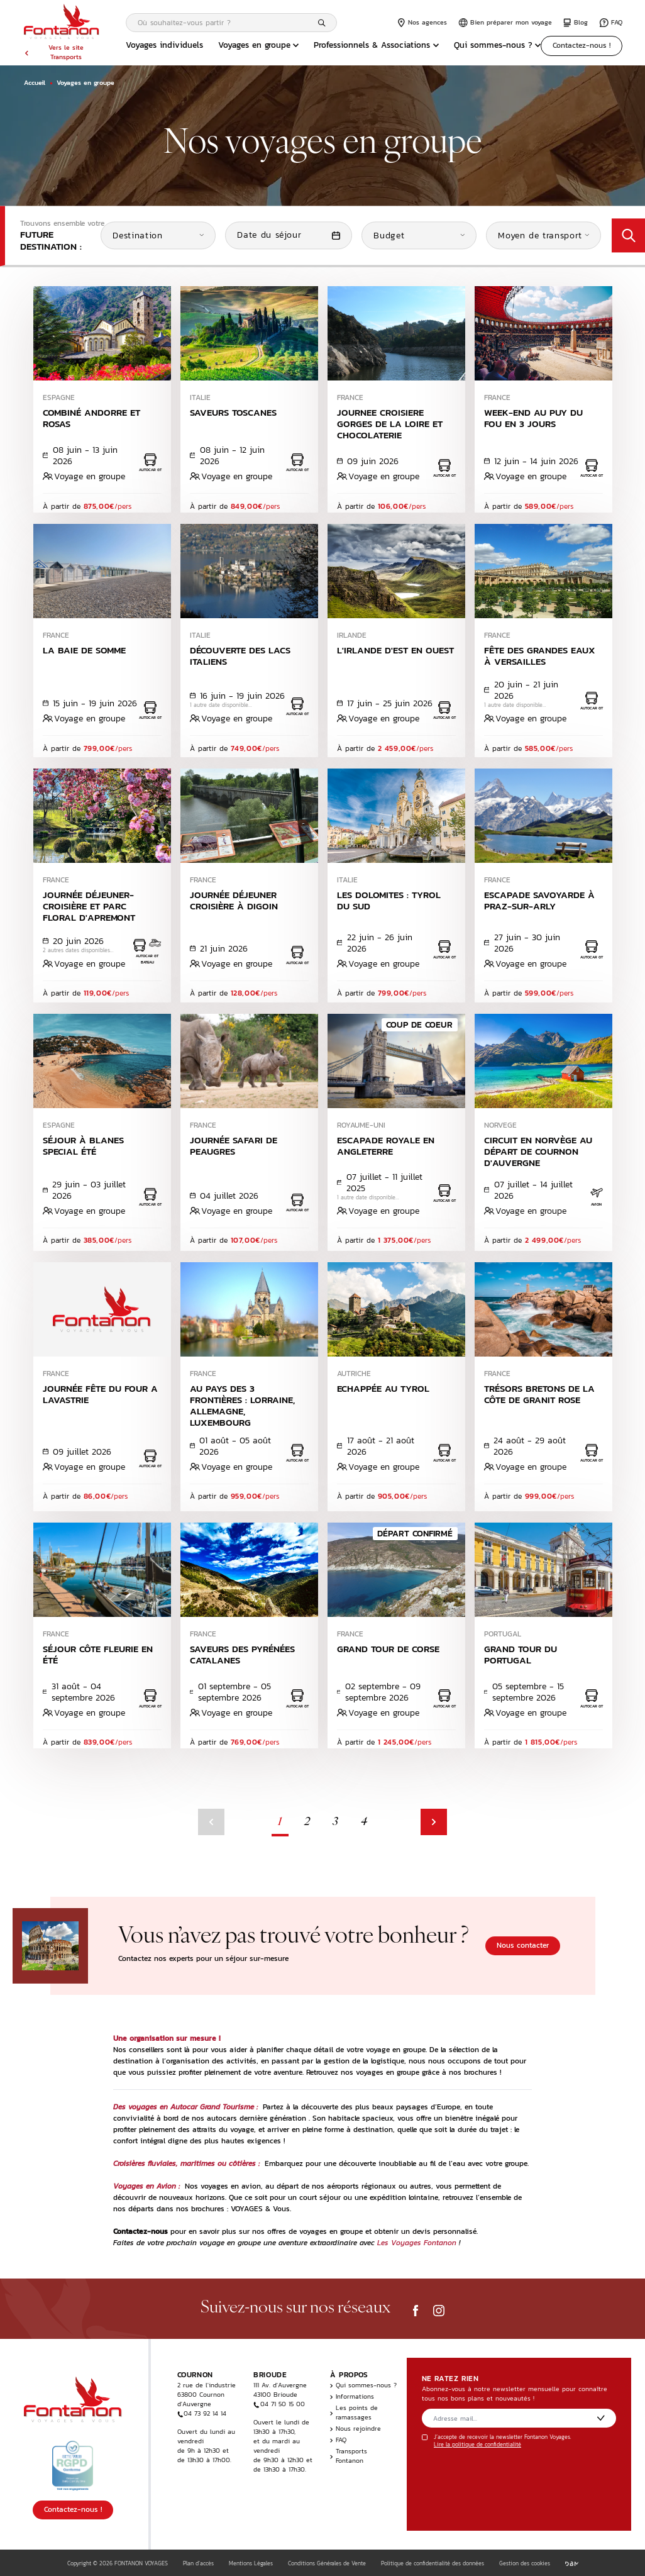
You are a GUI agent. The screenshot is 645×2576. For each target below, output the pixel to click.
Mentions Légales (251, 2563)
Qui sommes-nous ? (497, 45)
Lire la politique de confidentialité (477, 2444)
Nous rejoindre (355, 2428)
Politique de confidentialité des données (432, 2563)
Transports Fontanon (348, 2455)
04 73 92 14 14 (202, 2413)
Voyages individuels (164, 45)
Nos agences (422, 22)
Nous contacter (523, 1945)
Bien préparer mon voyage (505, 22)
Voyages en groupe (258, 45)
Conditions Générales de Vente (327, 2563)
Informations (352, 2396)
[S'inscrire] (601, 2418)
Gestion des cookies (524, 2563)
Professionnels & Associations (376, 45)
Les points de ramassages (354, 2412)
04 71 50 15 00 (279, 2404)
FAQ (611, 22)
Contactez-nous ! (581, 45)
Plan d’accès (198, 2563)
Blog (575, 22)
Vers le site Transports (54, 52)
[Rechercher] (322, 22)
